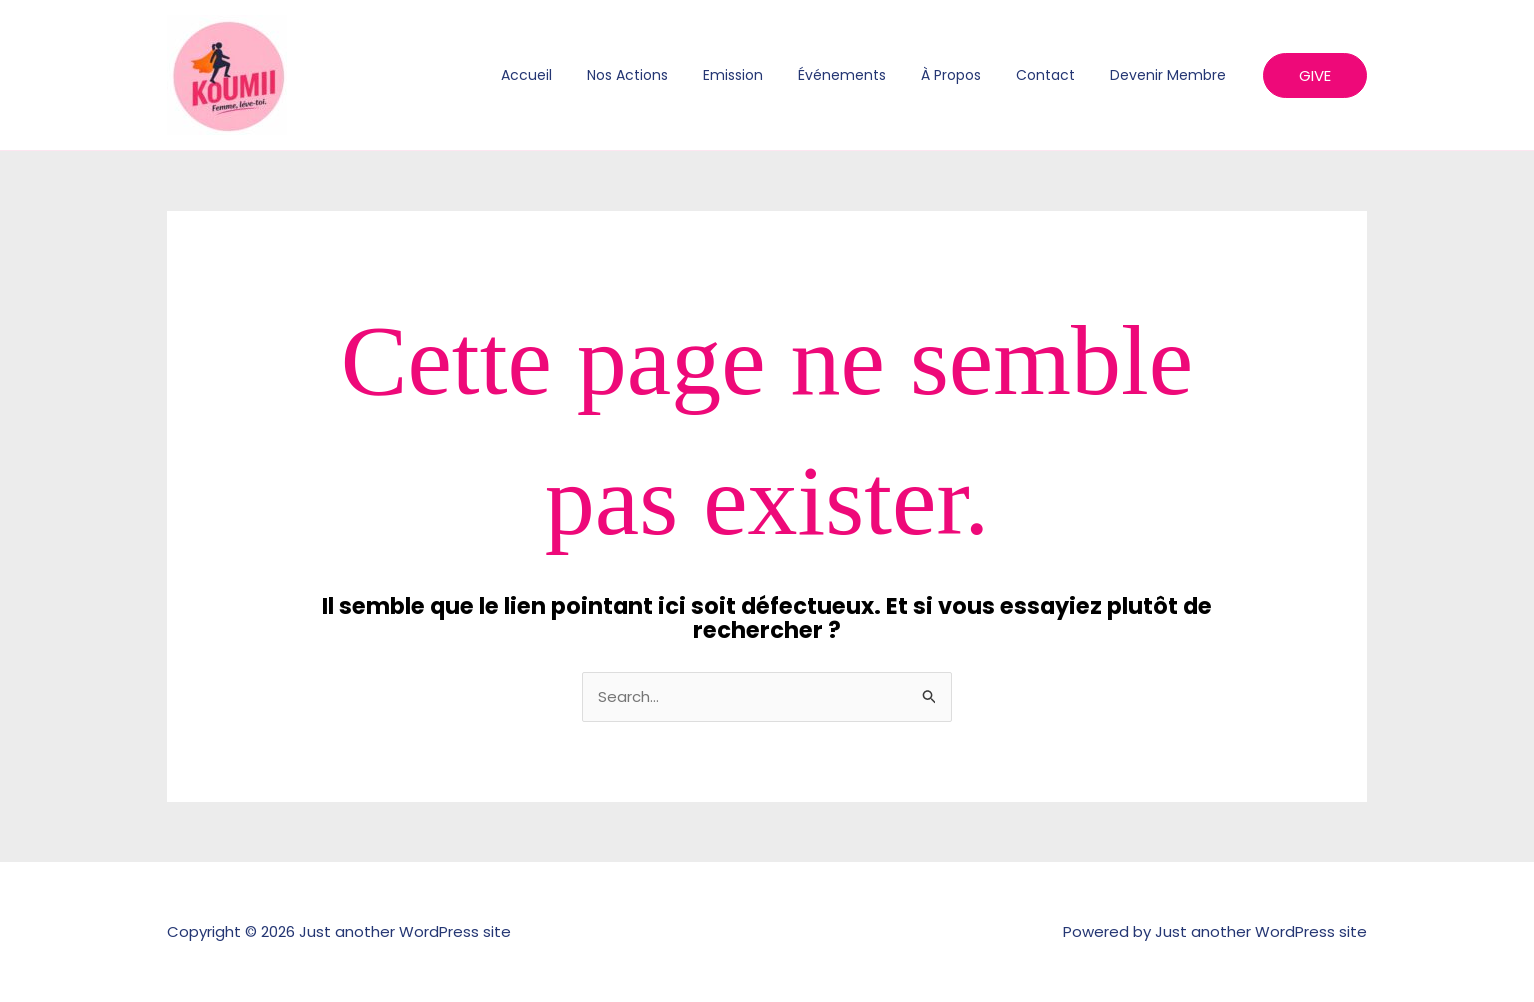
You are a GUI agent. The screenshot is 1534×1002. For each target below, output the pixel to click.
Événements (866, 75)
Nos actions (665, 75)
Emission (764, 75)
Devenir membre (1171, 75)
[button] (1315, 75)
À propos (968, 75)
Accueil (571, 75)
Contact (1055, 75)
